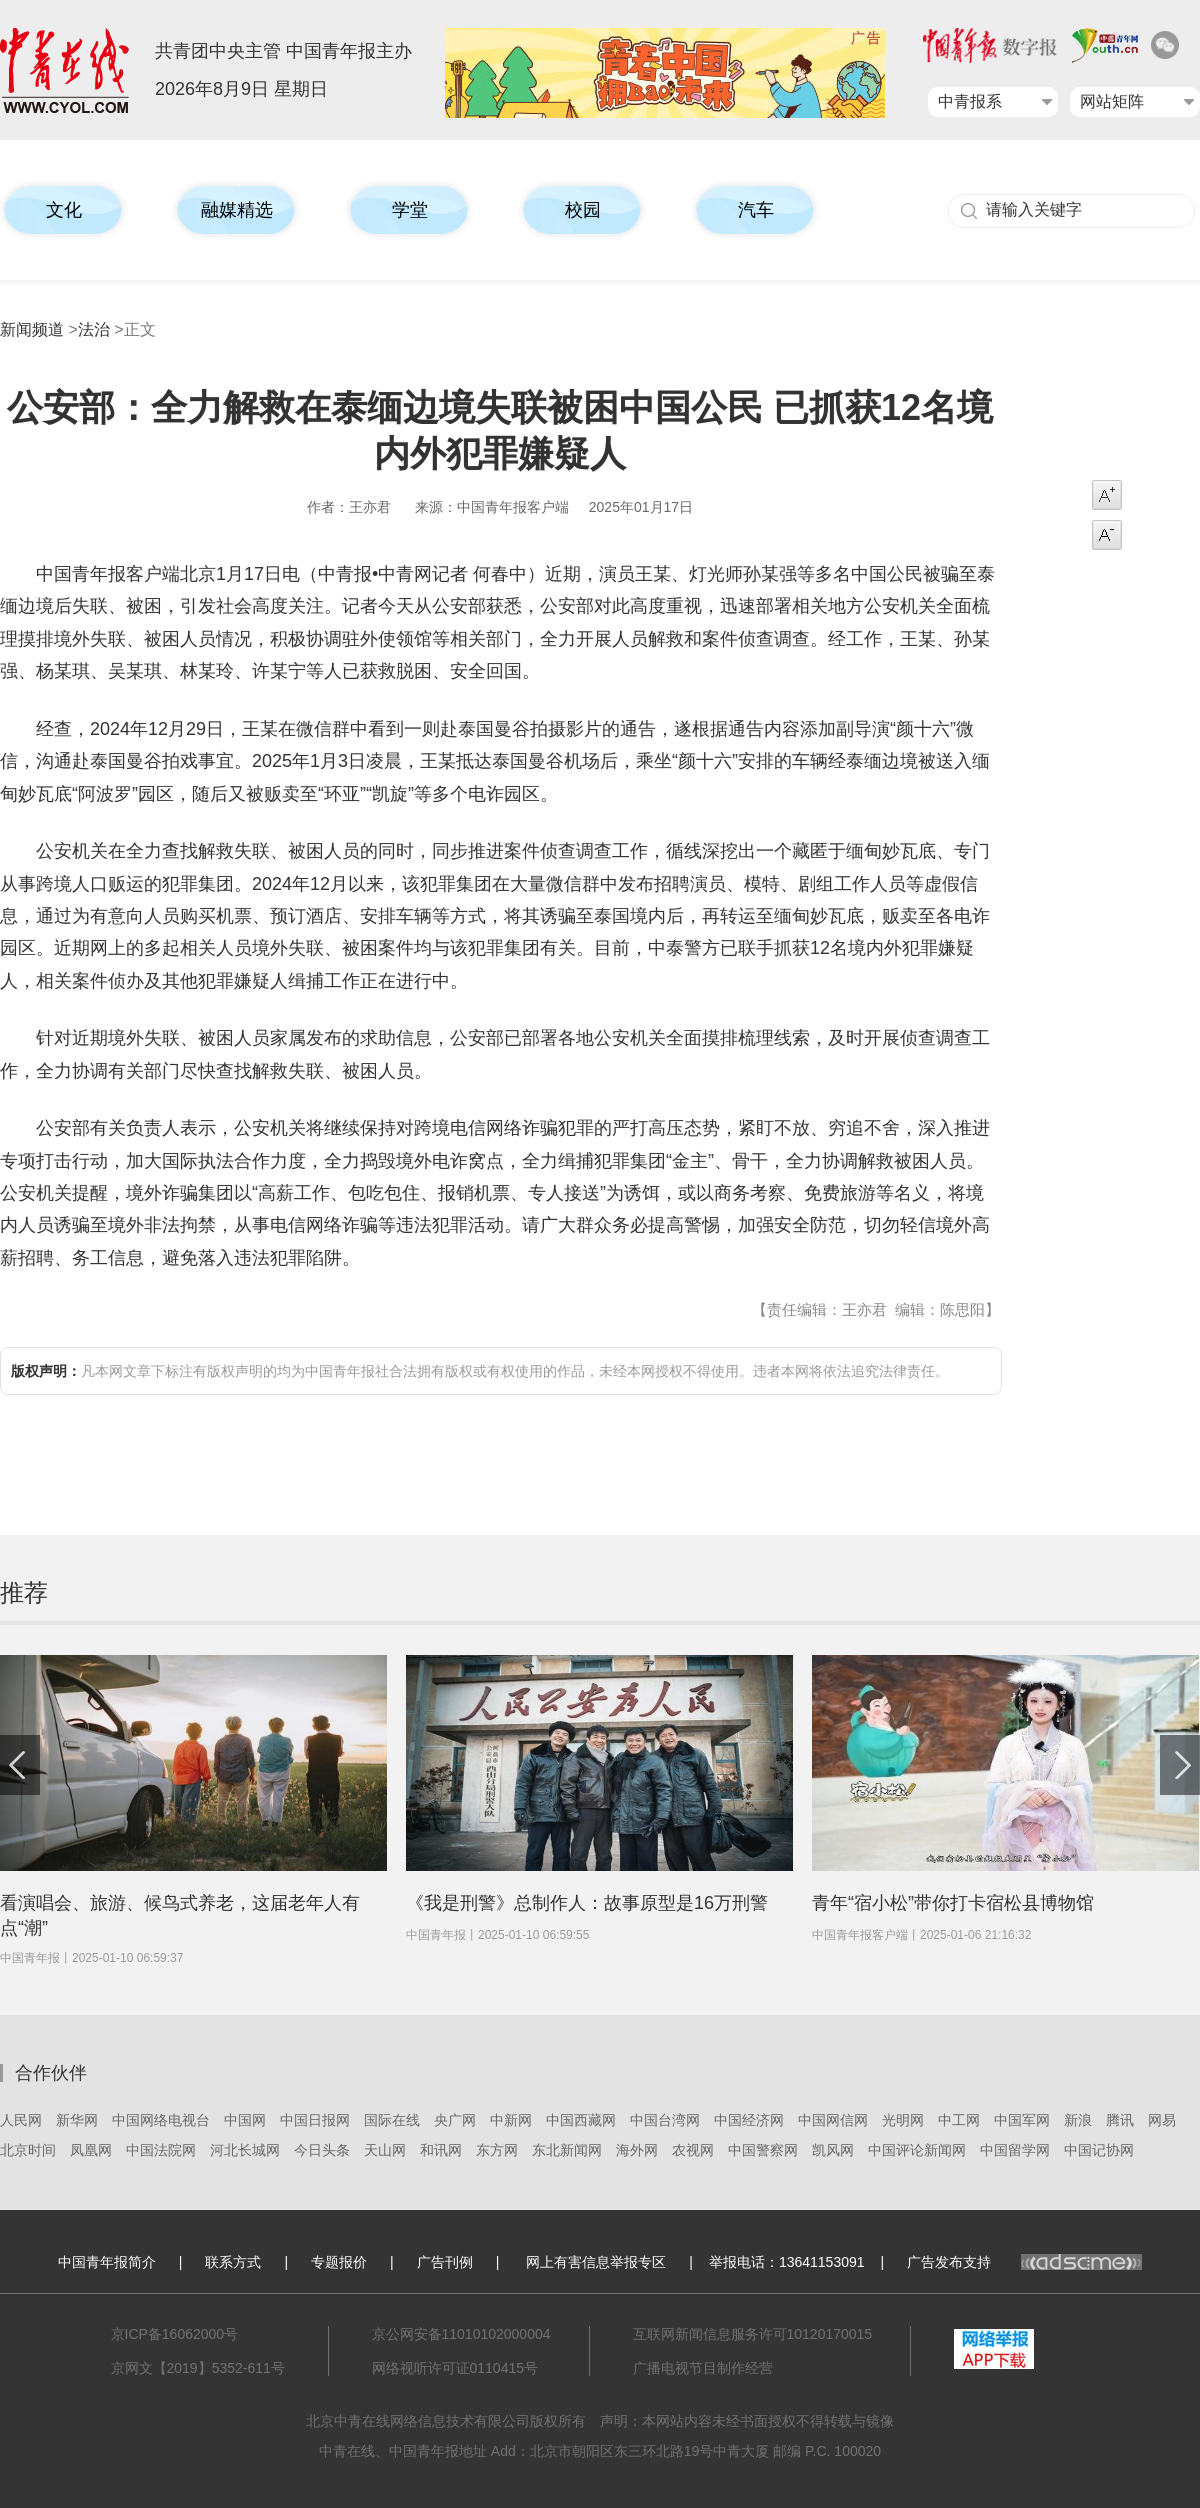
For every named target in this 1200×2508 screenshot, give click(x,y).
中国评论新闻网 (917, 2150)
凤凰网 (91, 2150)
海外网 (637, 2150)
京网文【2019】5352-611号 (198, 2368)
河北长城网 (245, 2150)
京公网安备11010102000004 (461, 2334)
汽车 (756, 210)
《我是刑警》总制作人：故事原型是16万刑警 (587, 1903)
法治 (94, 329)
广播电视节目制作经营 (703, 2368)
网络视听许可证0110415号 (455, 2368)
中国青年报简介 (107, 2262)
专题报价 (339, 2262)
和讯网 (441, 2150)
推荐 (24, 1592)
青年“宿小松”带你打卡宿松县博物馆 (953, 1903)
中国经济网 (749, 2120)
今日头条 (322, 2150)
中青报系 (970, 101)
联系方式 (233, 2262)
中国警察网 (763, 2150)
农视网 (693, 2150)
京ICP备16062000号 (175, 2334)
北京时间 (28, 2150)
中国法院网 (161, 2150)
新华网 (77, 2120)
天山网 (385, 2150)
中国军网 (1022, 2120)
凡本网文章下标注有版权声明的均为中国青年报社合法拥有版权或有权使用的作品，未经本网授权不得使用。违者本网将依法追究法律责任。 (480, 1371)
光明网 (903, 2120)
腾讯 (1120, 2120)
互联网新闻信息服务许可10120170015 (753, 2334)
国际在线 (392, 2120)
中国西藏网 (581, 2120)
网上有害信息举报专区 (596, 2262)
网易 (1162, 2120)
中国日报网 (315, 2120)
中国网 (245, 2120)
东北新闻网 (567, 2150)
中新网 (511, 2120)
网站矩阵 (1112, 101)
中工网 (959, 2120)
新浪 (1078, 2120)
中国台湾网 (665, 2120)
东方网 (497, 2150)
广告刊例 (445, 2262)
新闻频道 (32, 329)
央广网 (455, 2120)
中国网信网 (833, 2120)
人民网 (21, 2120)
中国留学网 (1015, 2150)
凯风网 (833, 2150)
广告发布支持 (1024, 2262)
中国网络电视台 (161, 2120)
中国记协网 (1099, 2150)
